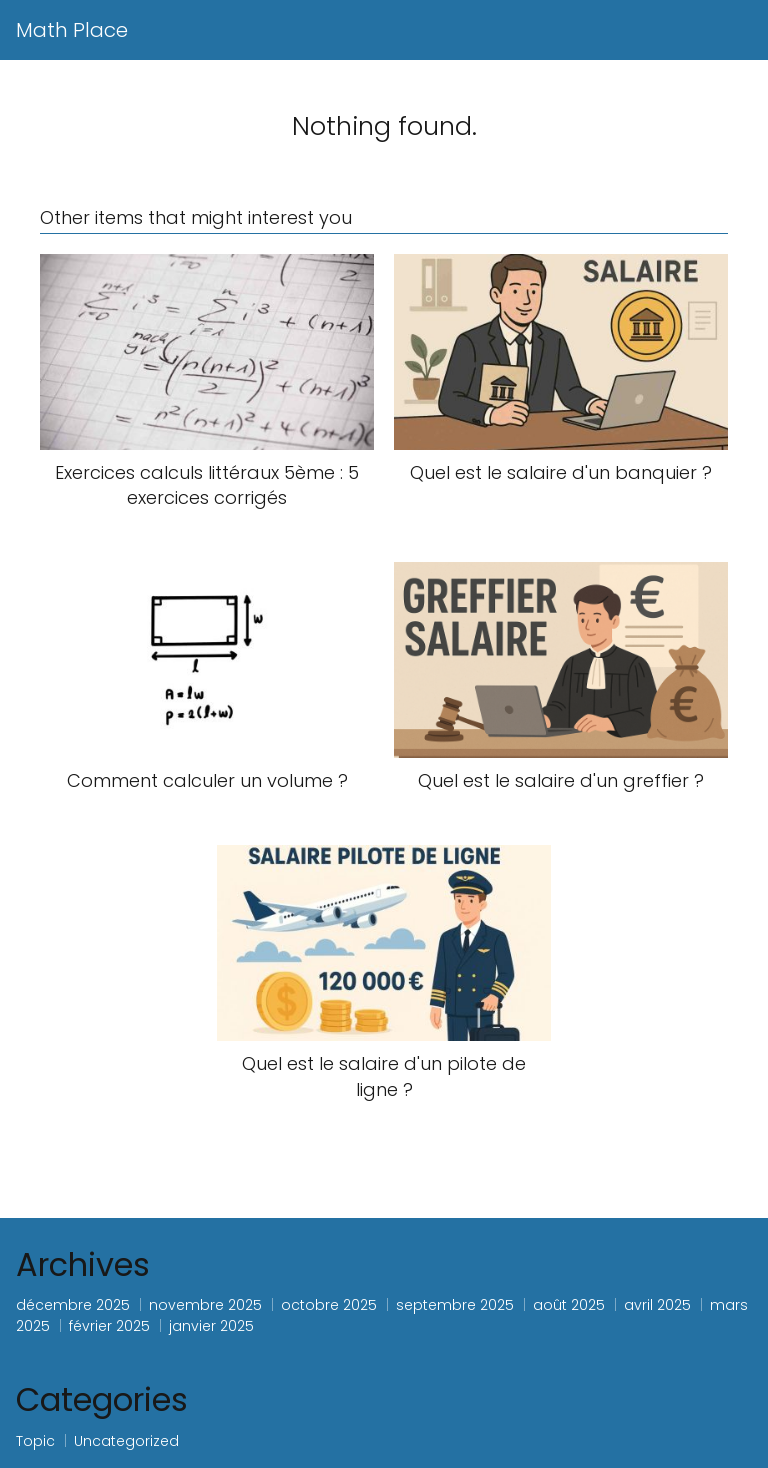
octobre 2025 (329, 1305)
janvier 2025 (211, 1326)
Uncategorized (126, 1441)
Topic (35, 1441)
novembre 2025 (205, 1305)
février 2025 (109, 1326)
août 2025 (569, 1305)
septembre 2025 (455, 1305)
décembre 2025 (73, 1305)
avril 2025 (657, 1305)
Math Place (72, 30)
